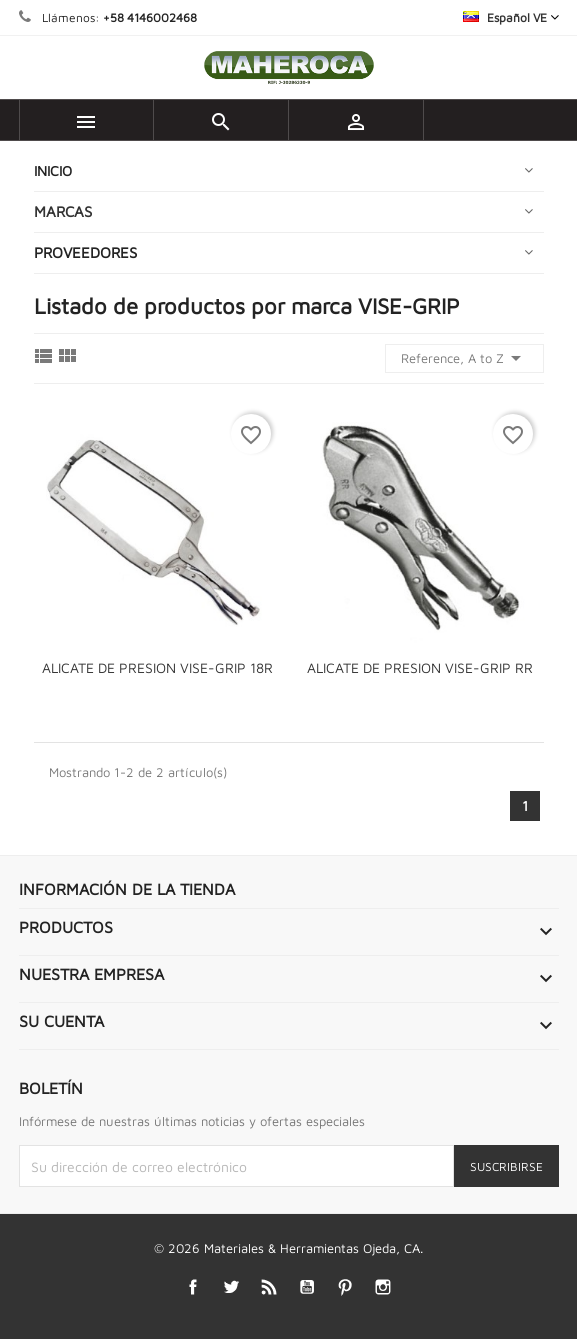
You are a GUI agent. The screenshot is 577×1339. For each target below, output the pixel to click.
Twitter (230, 1287)
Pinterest (344, 1287)
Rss (268, 1287)
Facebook (192, 1287)
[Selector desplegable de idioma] (511, 17)
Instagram (382, 1287)
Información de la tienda (127, 889)
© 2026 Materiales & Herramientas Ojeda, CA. (288, 1248)
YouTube (306, 1287)
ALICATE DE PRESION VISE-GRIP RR (420, 667)
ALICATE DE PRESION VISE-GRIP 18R (157, 667)
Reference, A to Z (464, 358)
